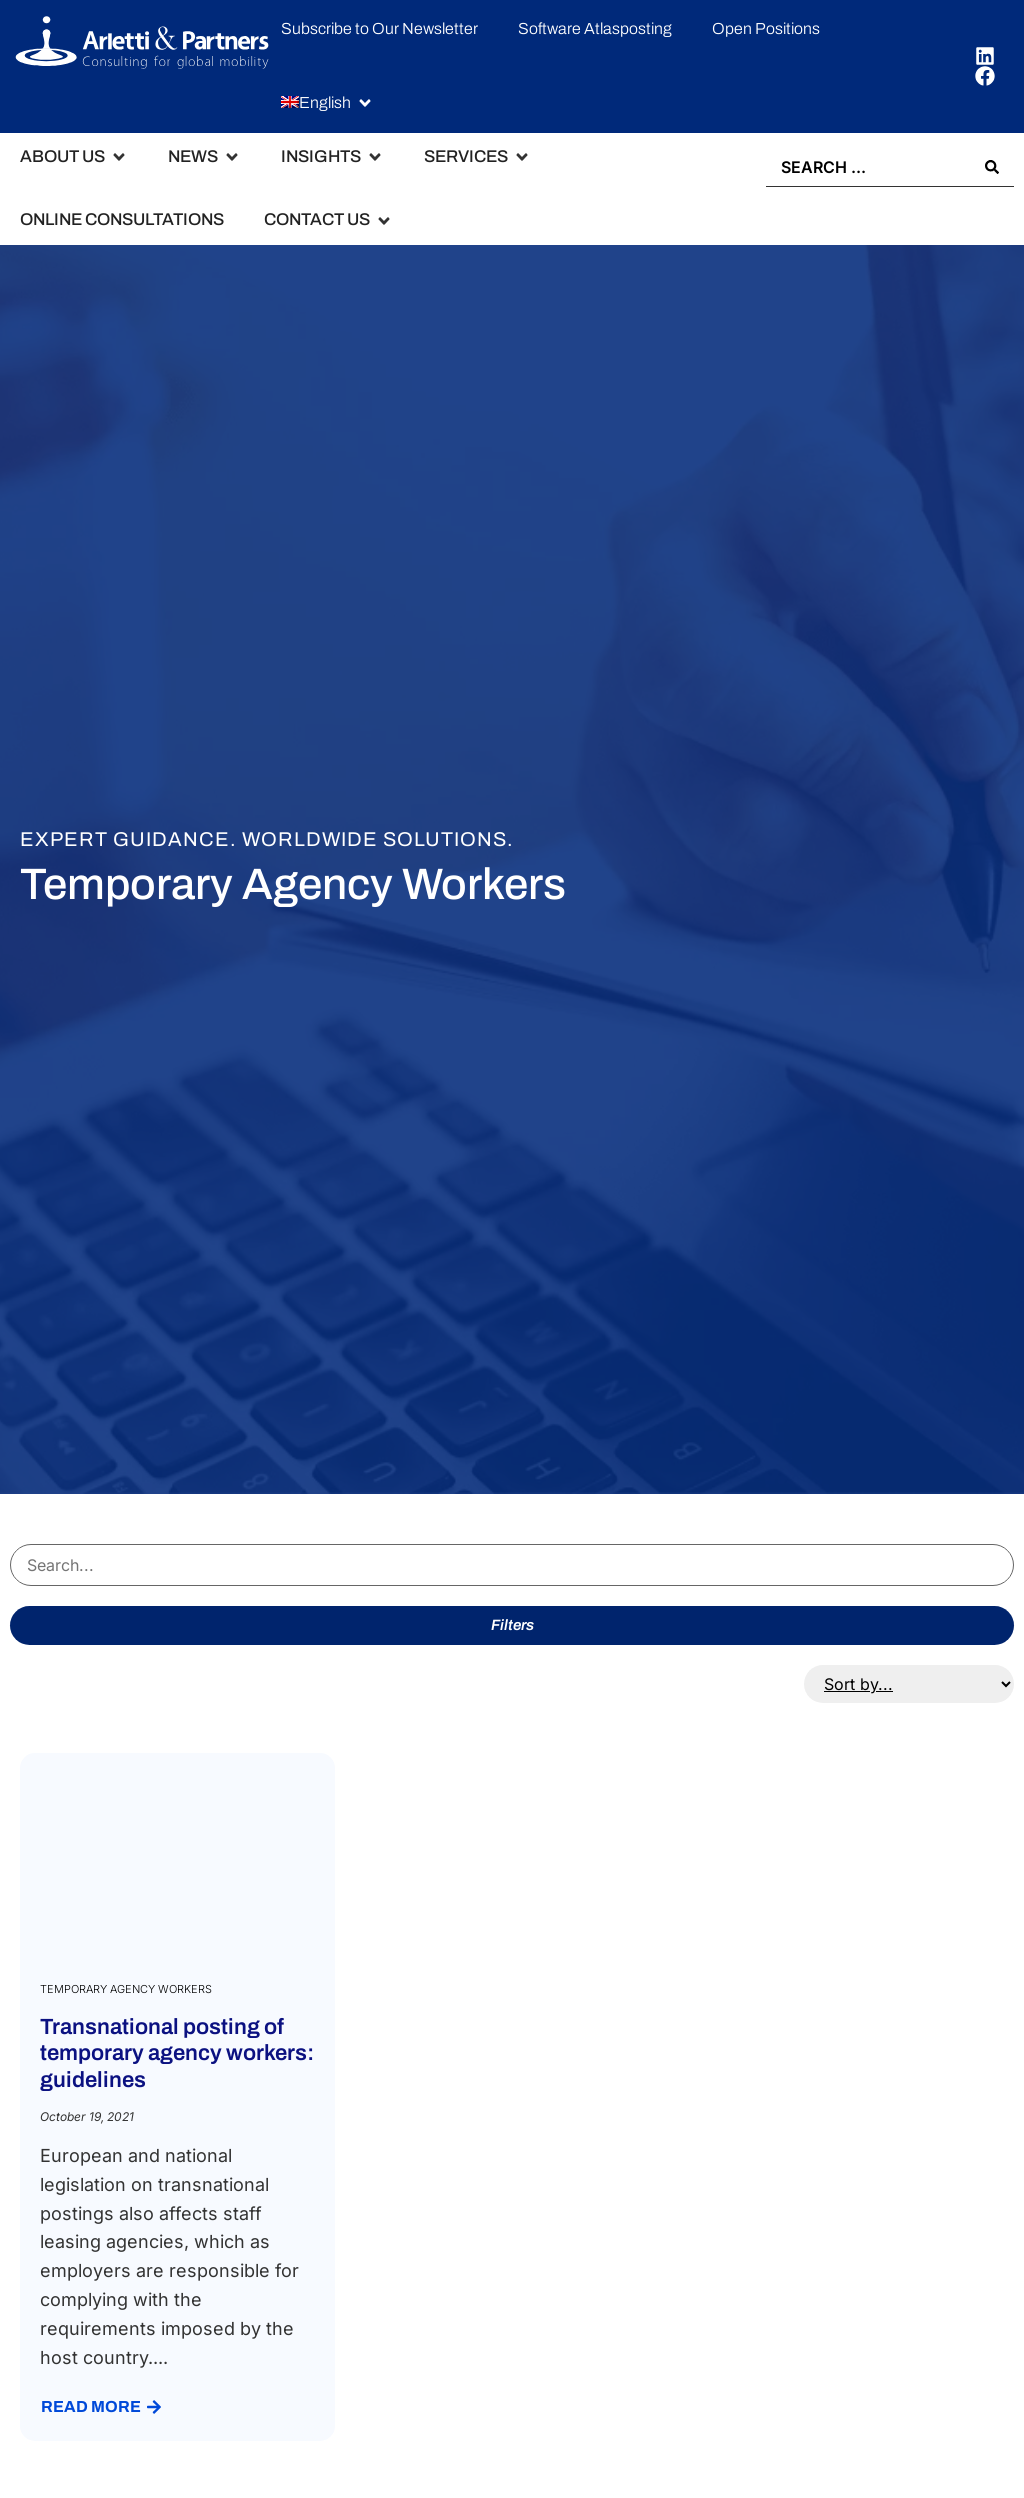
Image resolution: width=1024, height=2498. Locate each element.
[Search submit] (992, 167)
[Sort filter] (909, 1684)
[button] (327, 103)
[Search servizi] (512, 1565)
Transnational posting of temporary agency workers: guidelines (177, 2053)
